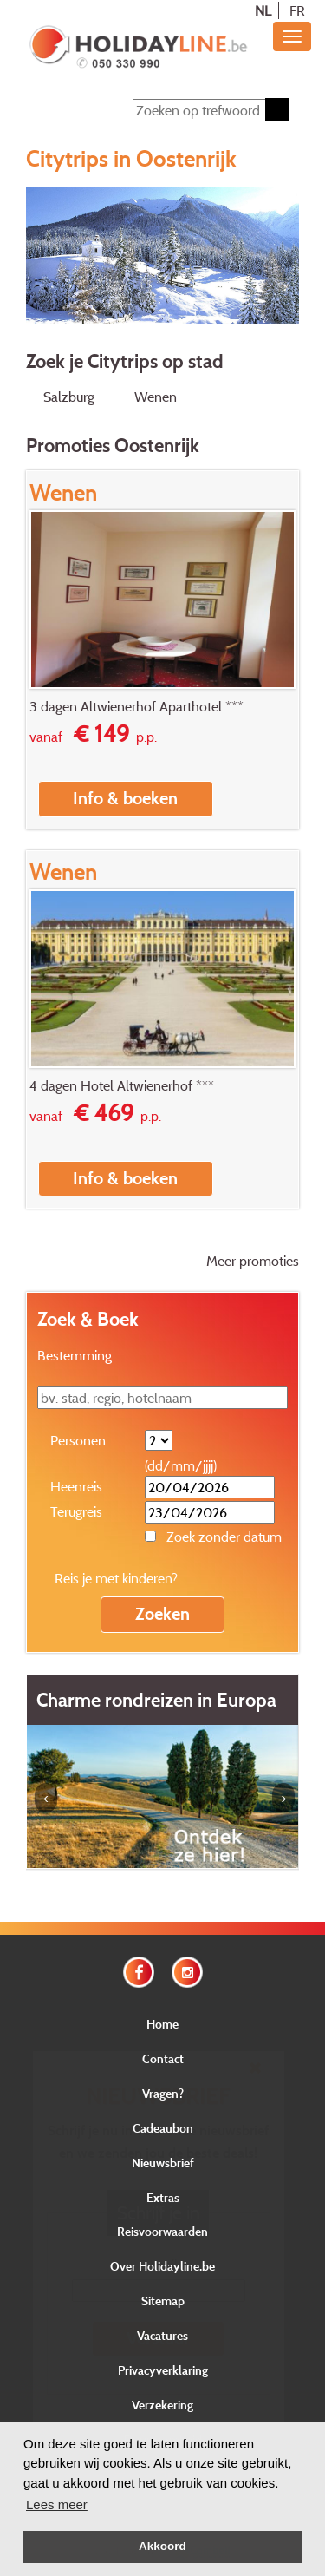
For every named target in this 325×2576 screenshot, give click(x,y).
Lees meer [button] (57, 2504)
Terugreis (76, 1511)
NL (263, 10)
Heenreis (76, 1486)
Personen (78, 1440)
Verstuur (158, 2338)
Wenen (155, 396)
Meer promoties (252, 1260)
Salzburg (68, 396)
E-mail (158, 2264)
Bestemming (74, 1355)
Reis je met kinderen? (116, 1578)
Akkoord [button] (162, 2546)
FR (297, 10)
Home (162, 2023)
